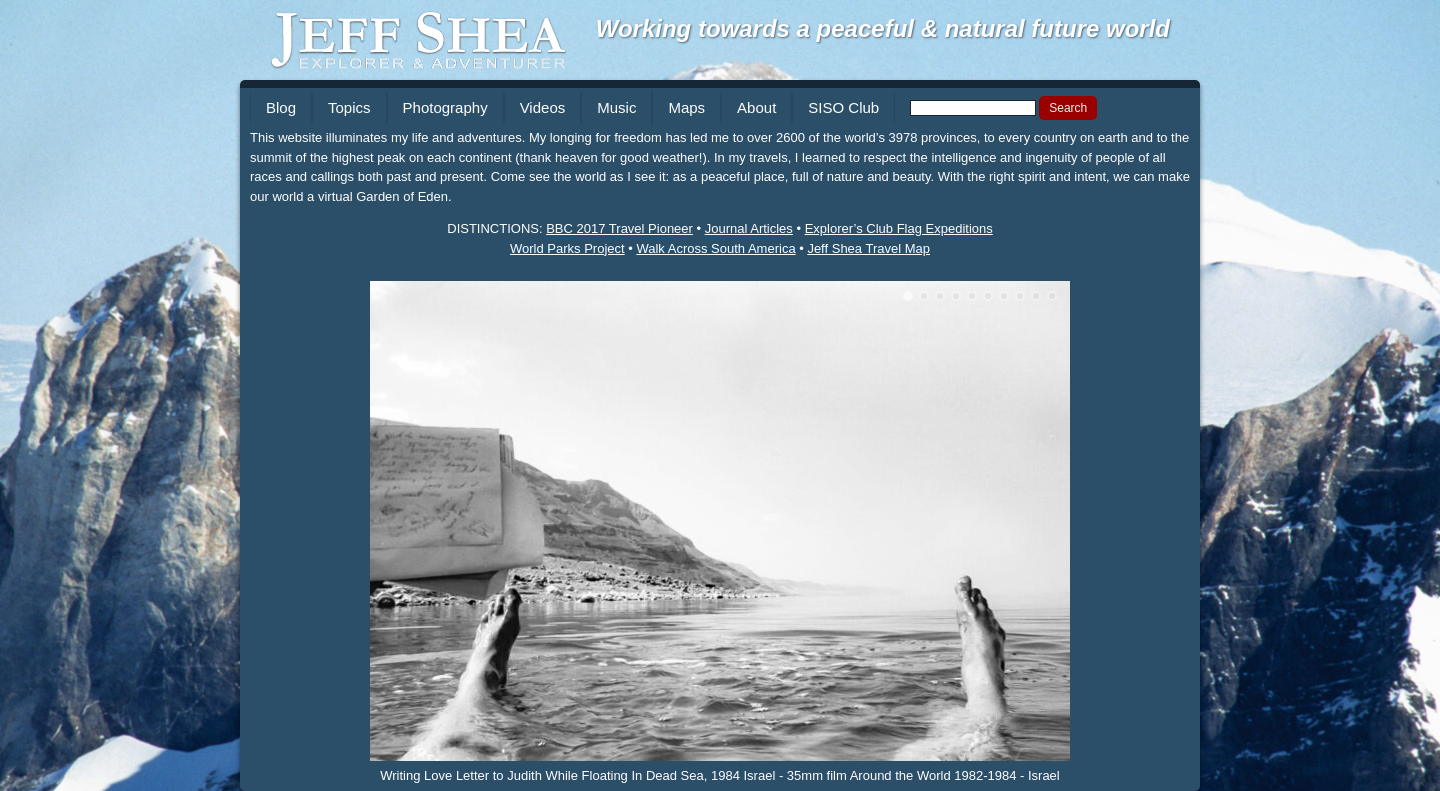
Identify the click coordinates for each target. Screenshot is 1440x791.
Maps (686, 107)
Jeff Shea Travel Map (868, 248)
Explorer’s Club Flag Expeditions (899, 228)
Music (616, 107)
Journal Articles (749, 228)
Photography (445, 107)
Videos (543, 107)
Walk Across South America (715, 248)
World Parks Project (567, 248)
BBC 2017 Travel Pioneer (619, 228)
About (756, 107)
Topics (349, 107)
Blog (281, 107)
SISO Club (843, 107)
